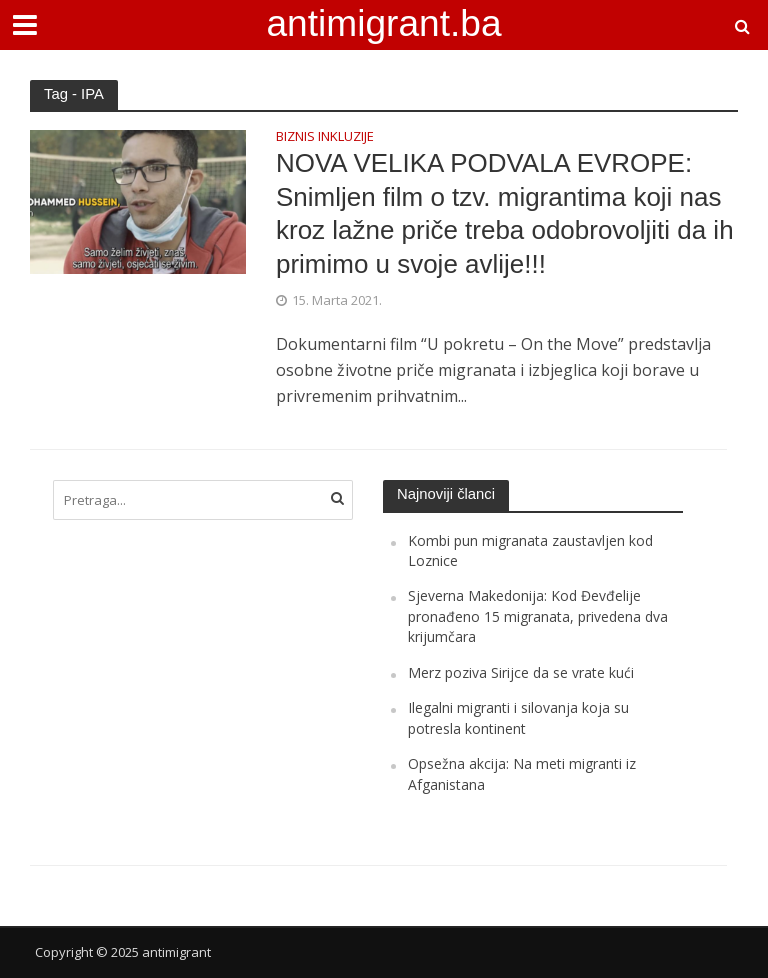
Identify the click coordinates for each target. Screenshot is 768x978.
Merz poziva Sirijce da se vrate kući (521, 672)
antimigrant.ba (383, 23)
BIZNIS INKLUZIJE (325, 137)
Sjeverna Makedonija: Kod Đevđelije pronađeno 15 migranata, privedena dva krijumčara (538, 616)
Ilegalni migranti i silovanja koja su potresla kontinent (518, 717)
